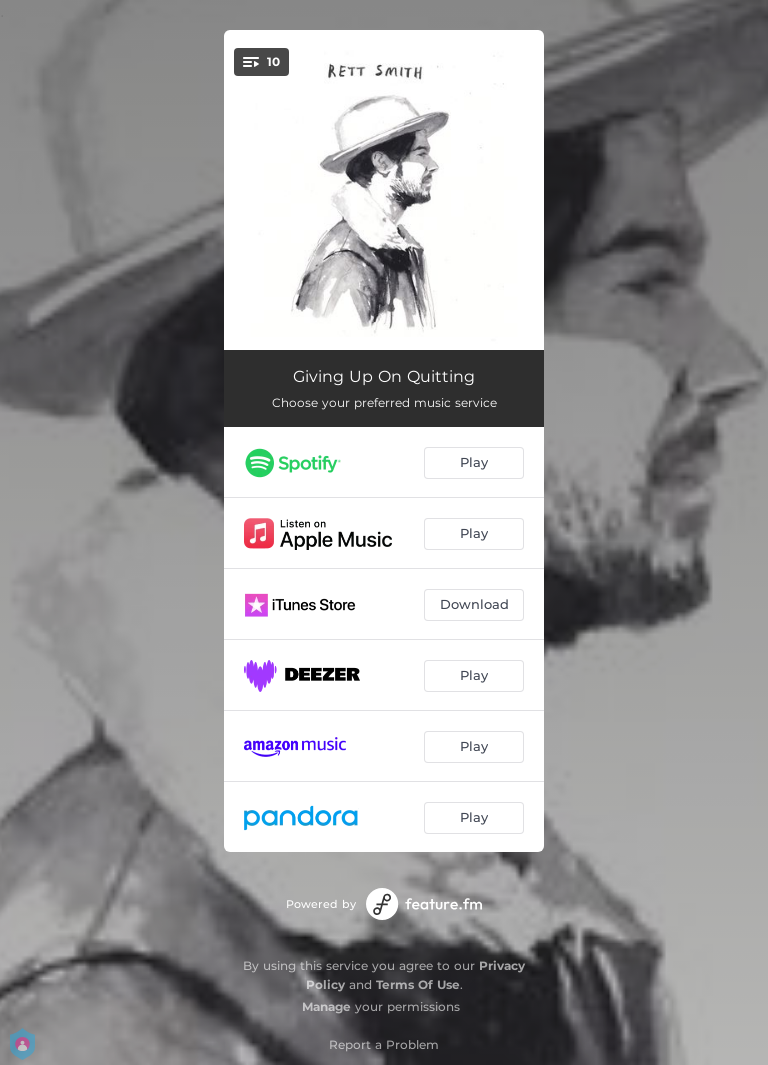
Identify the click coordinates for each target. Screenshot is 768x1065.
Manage (326, 1006)
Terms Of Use (418, 984)
